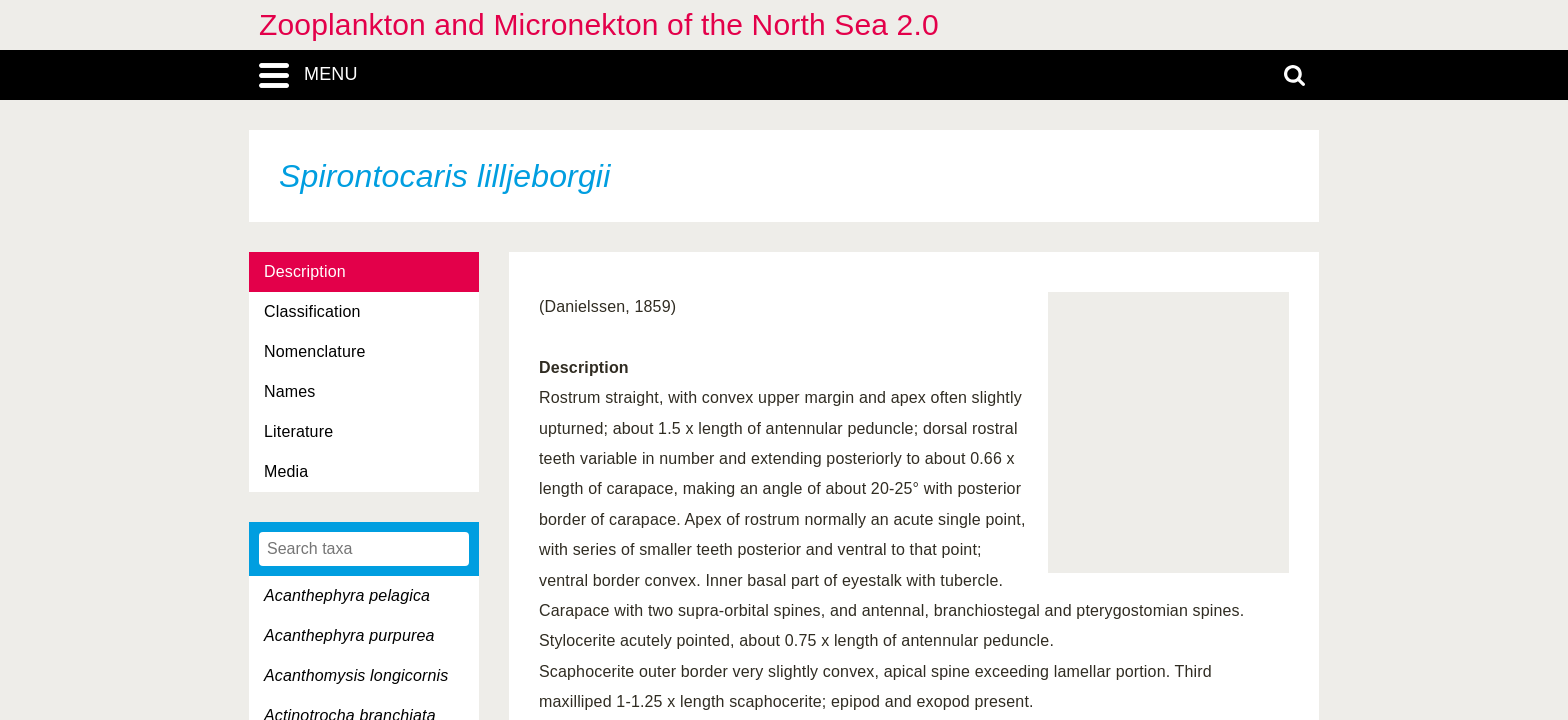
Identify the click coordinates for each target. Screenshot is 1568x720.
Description (305, 271)
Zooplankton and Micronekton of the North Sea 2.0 (599, 24)
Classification (312, 311)
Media (286, 471)
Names (289, 391)
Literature (298, 431)
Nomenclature (315, 351)
